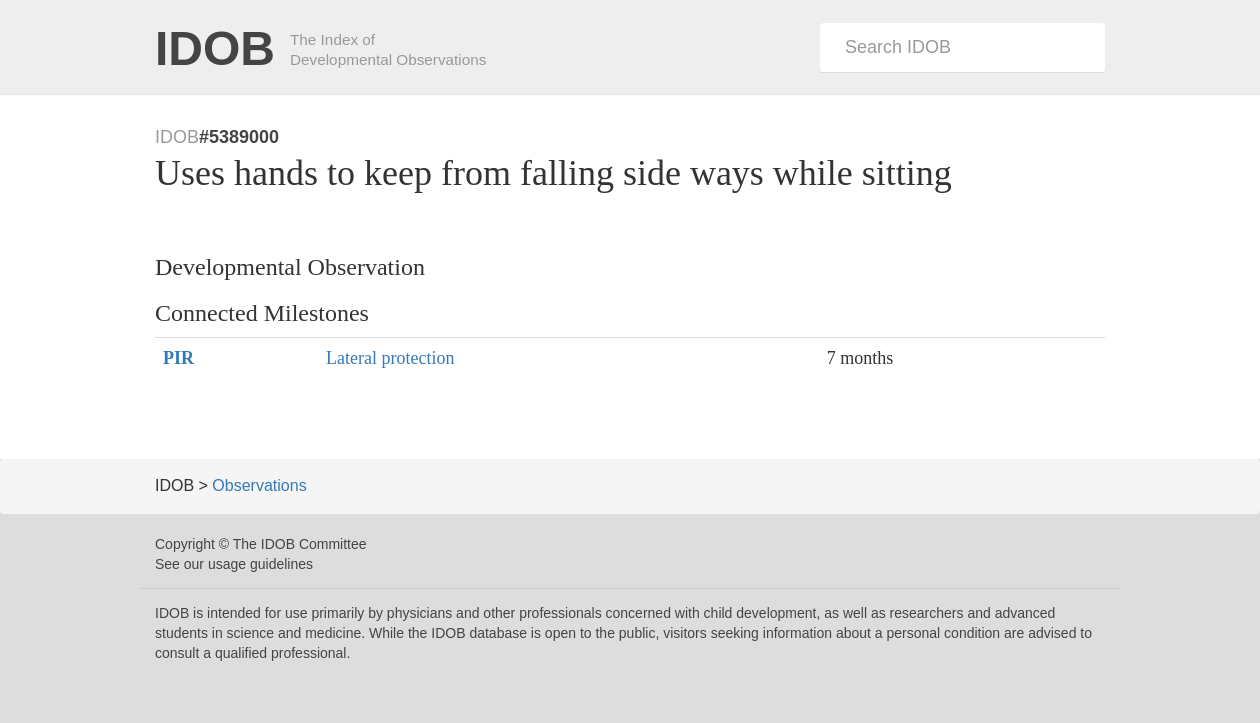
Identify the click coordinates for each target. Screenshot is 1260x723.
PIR (178, 358)
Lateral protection (390, 358)
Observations (259, 485)
